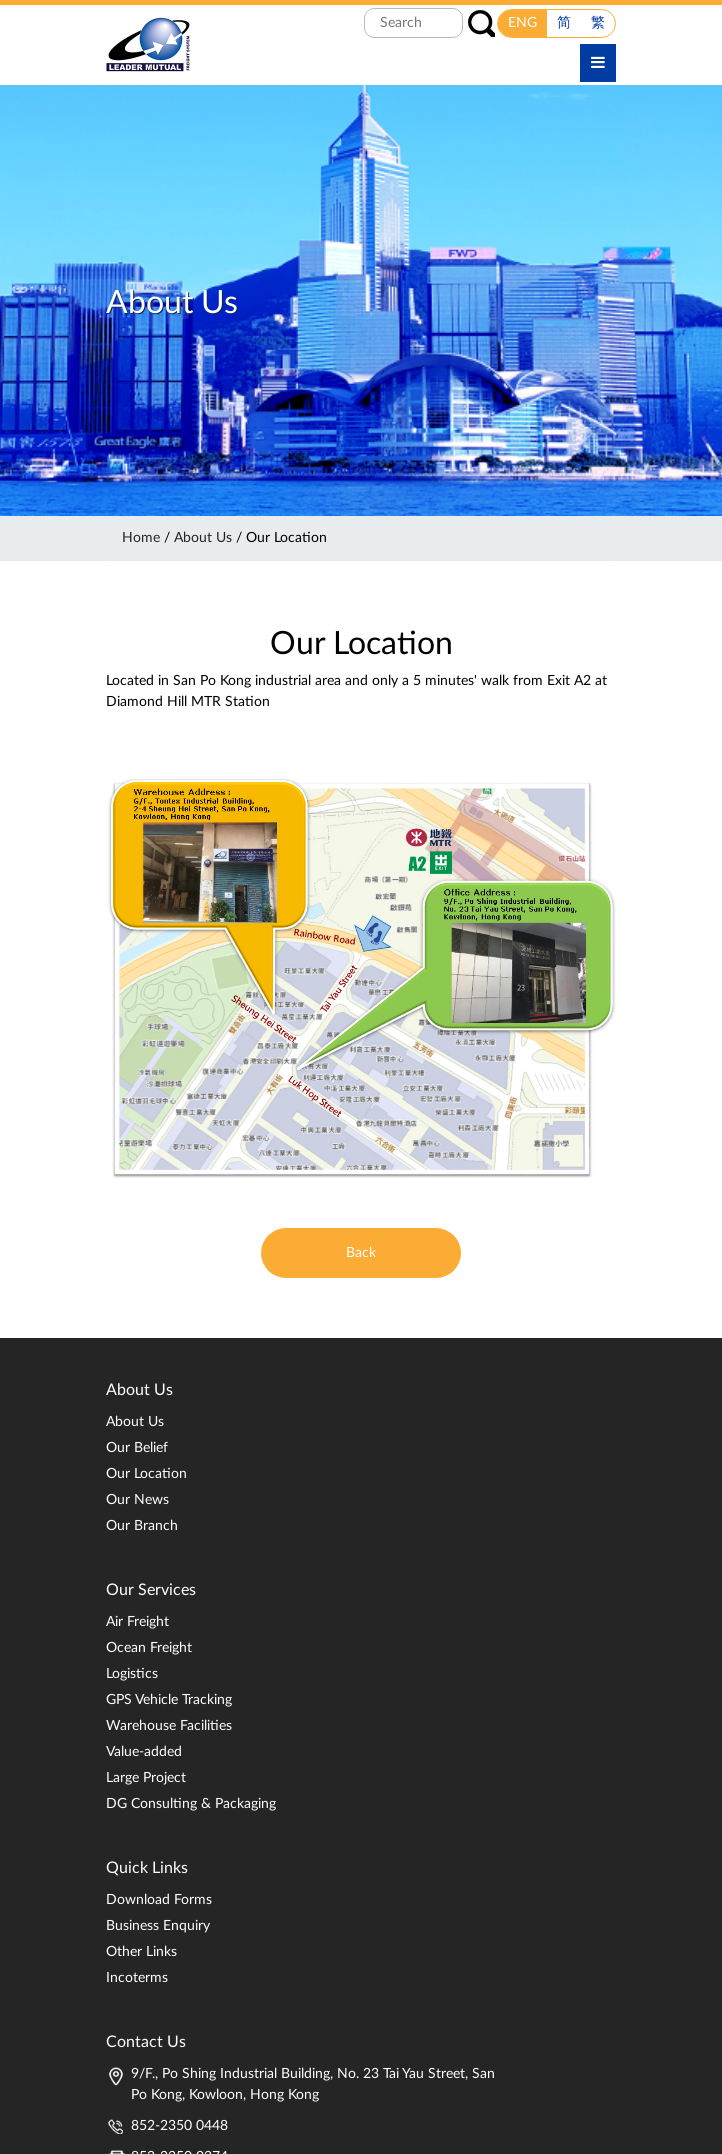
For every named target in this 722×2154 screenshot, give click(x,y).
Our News (137, 1500)
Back (361, 1253)
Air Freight (137, 1622)
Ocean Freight (149, 1648)
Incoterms (137, 1978)
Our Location (146, 1474)
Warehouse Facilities (169, 1726)
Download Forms (159, 1900)
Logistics (132, 1674)
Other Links (141, 1952)
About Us (203, 538)
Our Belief (137, 1448)
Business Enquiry (158, 1926)
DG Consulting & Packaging (191, 1804)
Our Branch (142, 1526)
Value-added (144, 1752)
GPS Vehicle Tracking (169, 1700)
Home (141, 538)
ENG (522, 23)
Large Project (146, 1778)
